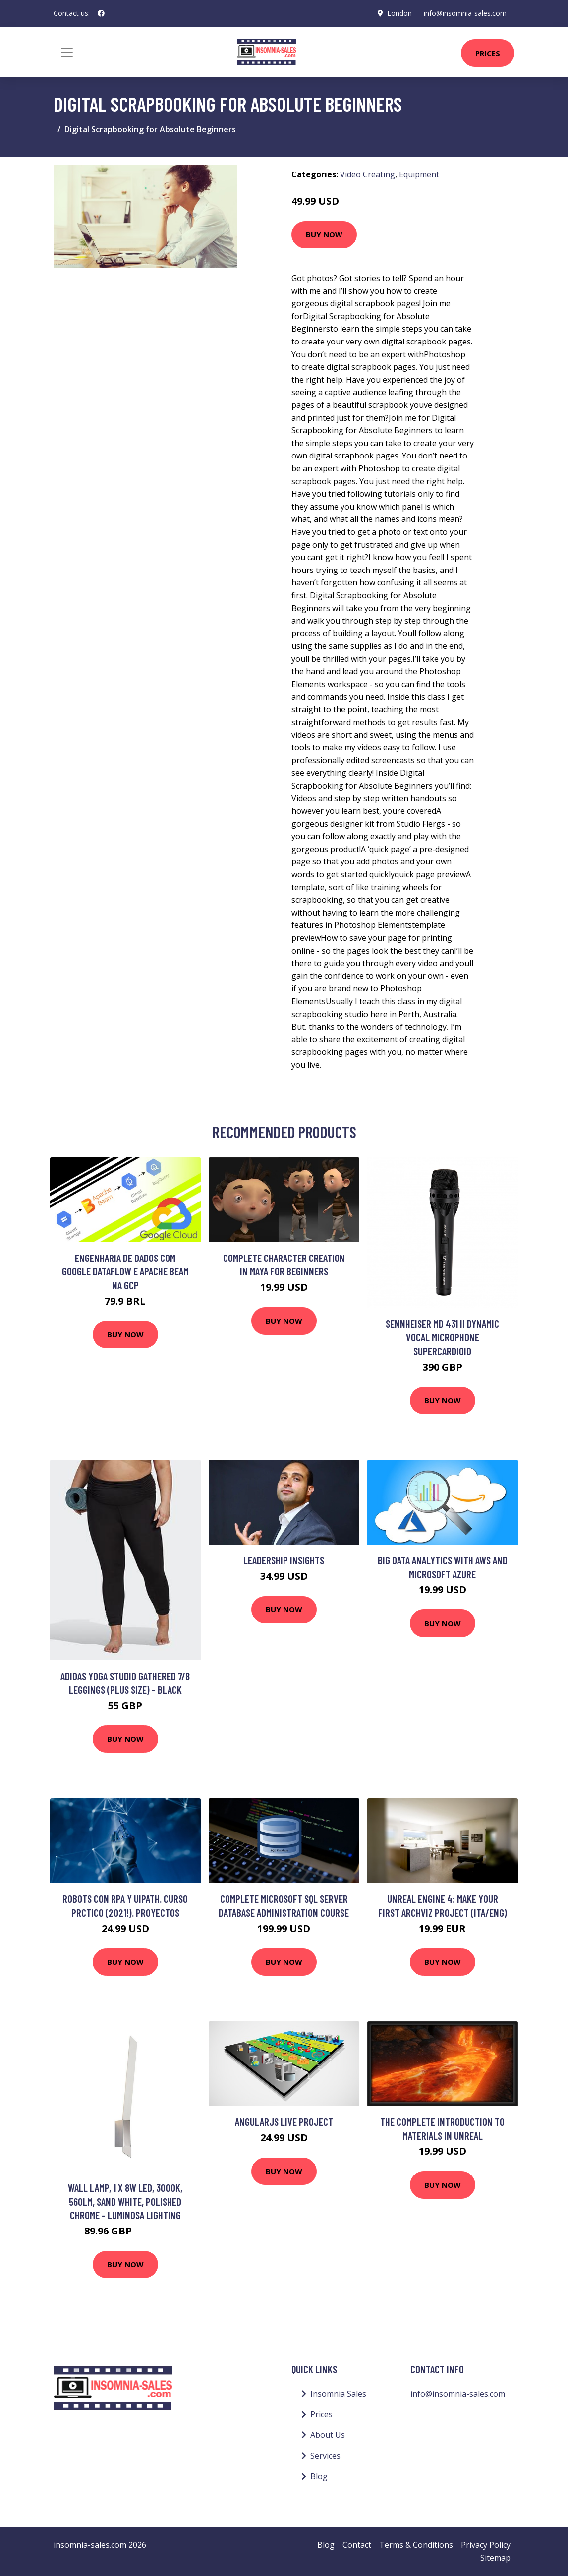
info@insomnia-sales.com (465, 13)
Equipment (419, 174)
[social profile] (101, 13)
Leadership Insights (283, 1560)
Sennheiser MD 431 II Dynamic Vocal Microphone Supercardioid (442, 1337)
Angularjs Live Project (284, 2122)
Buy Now (324, 234)
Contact (356, 2544)
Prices (487, 53)
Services (325, 2455)
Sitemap (495, 2557)
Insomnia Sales (338, 2393)
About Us (327, 2434)
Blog (319, 2476)
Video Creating (367, 174)
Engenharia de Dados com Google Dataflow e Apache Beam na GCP (125, 1271)
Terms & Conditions (416, 2544)
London (399, 13)
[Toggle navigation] (67, 52)
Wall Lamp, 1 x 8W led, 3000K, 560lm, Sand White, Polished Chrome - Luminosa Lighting (125, 2201)
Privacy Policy (486, 2544)
